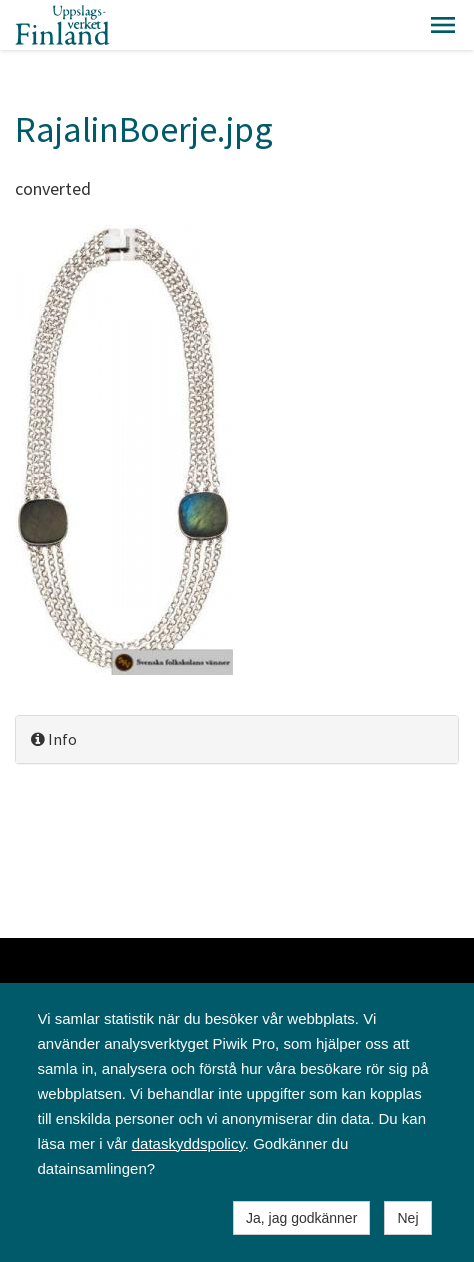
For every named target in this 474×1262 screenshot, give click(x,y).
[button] (443, 25)
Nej (407, 1218)
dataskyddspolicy (188, 1143)
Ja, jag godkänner (301, 1218)
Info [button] (54, 739)
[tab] (237, 739)
